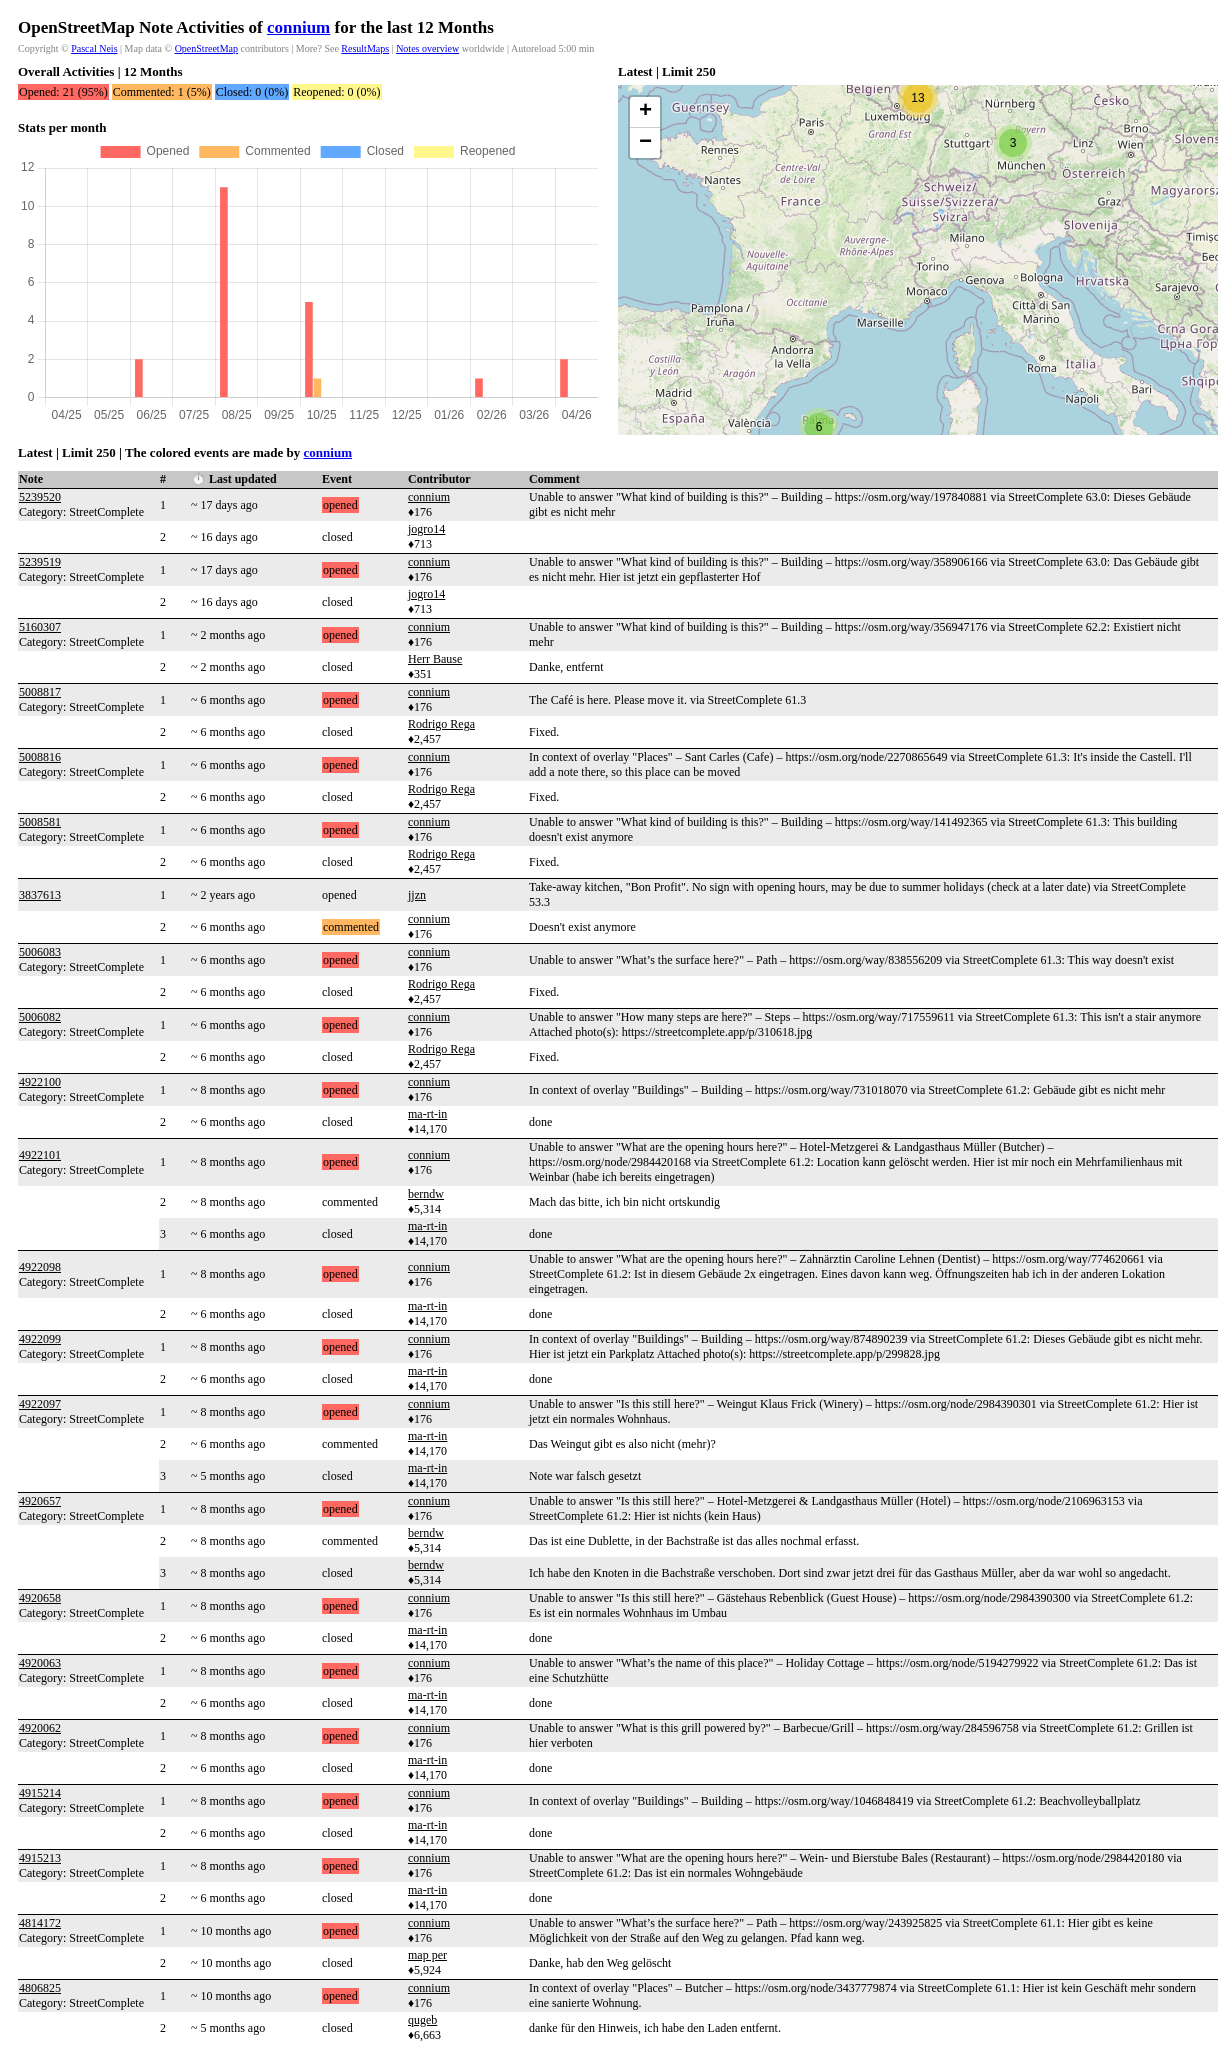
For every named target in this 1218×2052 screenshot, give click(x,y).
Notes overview (427, 48)
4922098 (40, 1267)
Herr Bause (435, 659)
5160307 (40, 627)
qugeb (422, 2020)
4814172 (40, 1923)
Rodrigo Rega (441, 724)
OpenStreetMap (206, 48)
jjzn (417, 895)
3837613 (40, 895)
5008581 (40, 822)
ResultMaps (365, 48)
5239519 (40, 562)
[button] (819, 427)
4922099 (40, 1339)
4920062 (40, 1728)
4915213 (40, 1858)
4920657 (40, 1501)
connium (298, 27)
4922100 (40, 1082)
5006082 (40, 1017)
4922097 (40, 1404)
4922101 (40, 1155)
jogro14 (426, 529)
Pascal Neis (94, 48)
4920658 (40, 1598)
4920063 (40, 1663)
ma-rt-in (427, 1114)
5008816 (40, 757)
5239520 (40, 497)
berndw (426, 1194)
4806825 (40, 1988)
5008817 (40, 692)
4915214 (40, 1793)
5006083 (40, 952)
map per (427, 1955)
